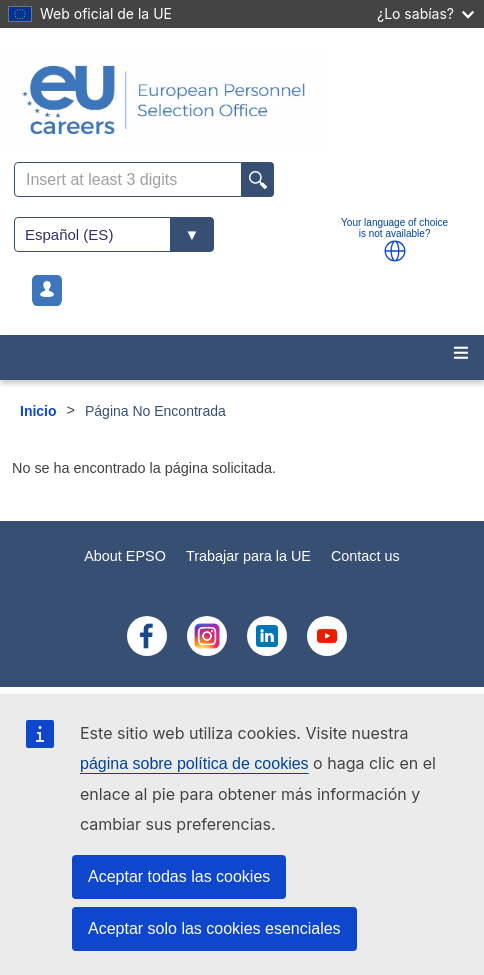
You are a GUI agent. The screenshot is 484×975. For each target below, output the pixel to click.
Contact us (365, 556)
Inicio (38, 411)
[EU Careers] (242, 100)
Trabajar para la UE (248, 556)
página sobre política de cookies (194, 763)
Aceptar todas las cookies (179, 876)
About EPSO (125, 556)
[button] (395, 251)
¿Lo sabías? (425, 13)
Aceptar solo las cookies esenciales (214, 928)
